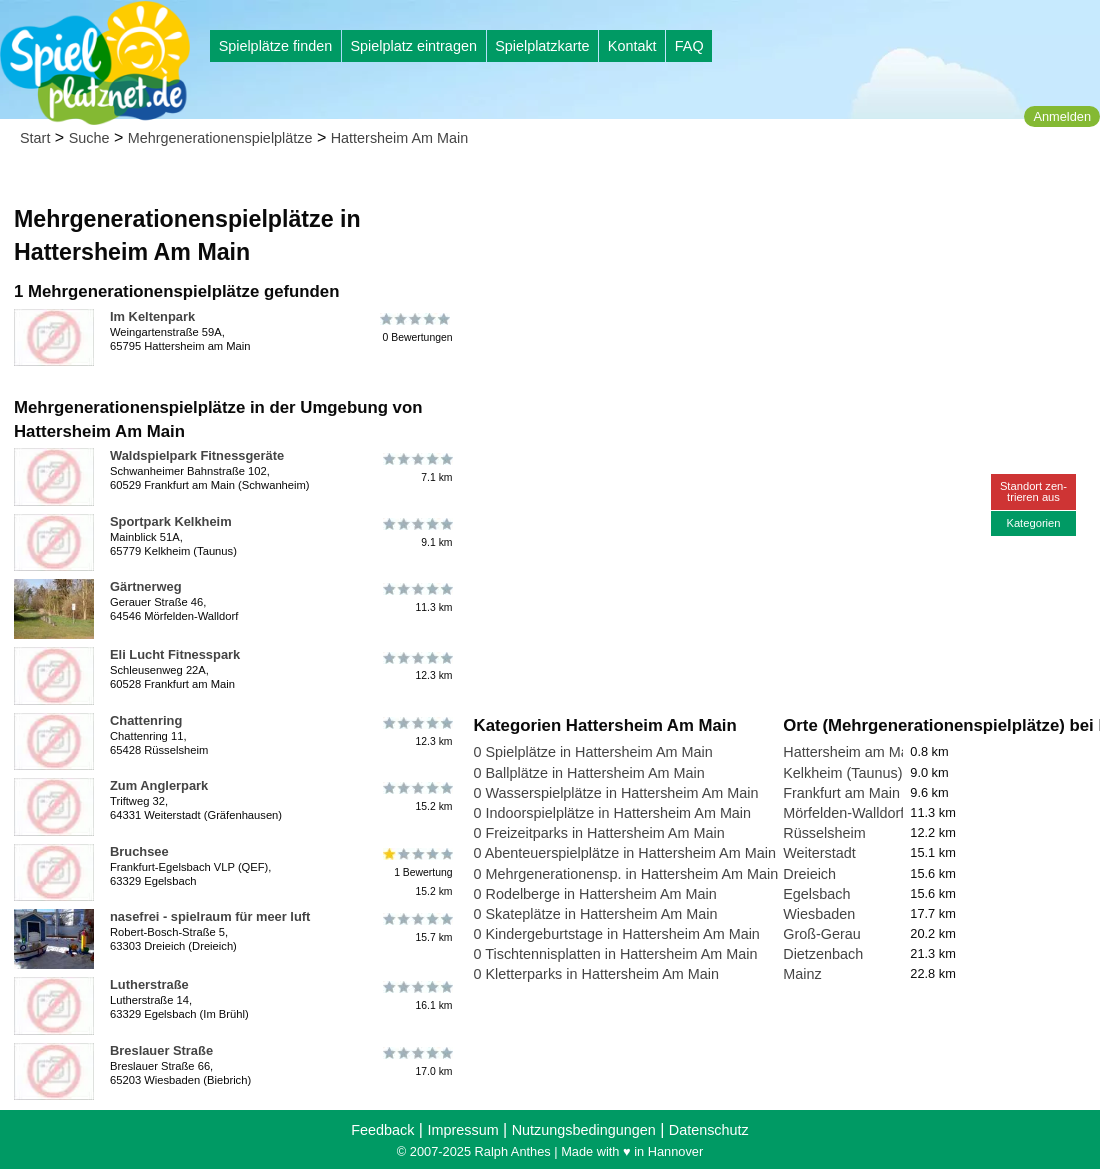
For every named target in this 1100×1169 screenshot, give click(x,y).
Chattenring (146, 720)
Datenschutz (709, 1130)
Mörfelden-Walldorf (843, 813)
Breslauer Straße (161, 1050)
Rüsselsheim (824, 833)
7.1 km (416, 467)
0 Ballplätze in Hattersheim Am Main (589, 773)
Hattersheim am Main (851, 752)
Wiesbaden (819, 914)
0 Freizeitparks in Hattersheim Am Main (599, 833)
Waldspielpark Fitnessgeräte (197, 455)
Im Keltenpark (152, 316)
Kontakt (632, 46)
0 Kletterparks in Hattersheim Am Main (597, 974)
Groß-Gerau (822, 934)
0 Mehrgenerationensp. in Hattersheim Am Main (626, 874)
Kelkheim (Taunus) (842, 773)
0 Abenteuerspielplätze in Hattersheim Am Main (625, 853)
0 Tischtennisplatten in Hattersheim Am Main (616, 954)
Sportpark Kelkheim (171, 521)
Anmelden (1062, 116)
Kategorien (1033, 523)
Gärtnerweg (146, 586)
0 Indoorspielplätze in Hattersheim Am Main (613, 813)
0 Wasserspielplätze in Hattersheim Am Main (616, 793)
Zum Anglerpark (159, 785)
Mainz (802, 974)
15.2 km (416, 797)
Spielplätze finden (276, 46)
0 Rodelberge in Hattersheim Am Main (595, 894)
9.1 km (416, 533)
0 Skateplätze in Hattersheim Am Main (596, 914)
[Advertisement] (701, 190)
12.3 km (416, 666)
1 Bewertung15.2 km (416, 872)
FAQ (689, 46)
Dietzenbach (823, 954)
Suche (89, 138)
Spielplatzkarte (542, 46)
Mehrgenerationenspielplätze (220, 138)
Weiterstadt (819, 853)
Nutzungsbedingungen (584, 1130)
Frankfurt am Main (841, 793)
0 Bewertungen (416, 328)
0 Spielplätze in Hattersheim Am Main (593, 752)
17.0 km (416, 1062)
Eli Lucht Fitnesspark (175, 654)
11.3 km (416, 598)
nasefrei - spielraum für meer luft (210, 916)
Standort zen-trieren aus (1033, 491)
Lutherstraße (149, 984)
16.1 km (416, 996)
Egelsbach (816, 894)
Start (35, 138)
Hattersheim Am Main (400, 138)
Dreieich (809, 874)
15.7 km (416, 928)
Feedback (382, 1130)
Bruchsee (139, 851)
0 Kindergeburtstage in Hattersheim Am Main (617, 934)
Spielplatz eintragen (413, 46)
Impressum (462, 1130)
